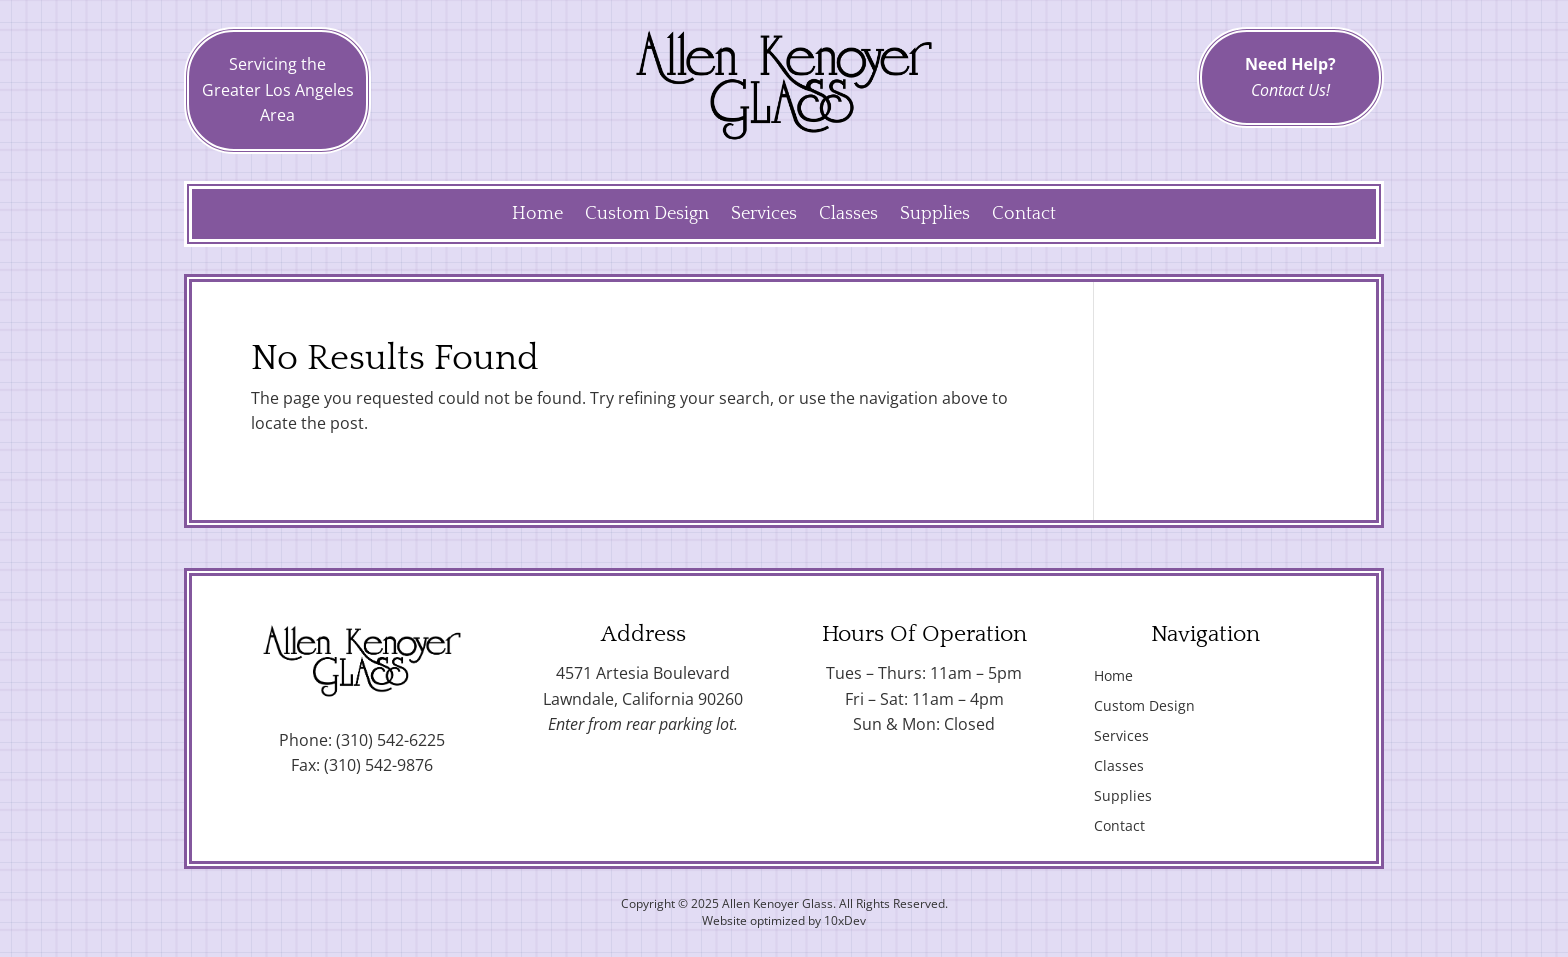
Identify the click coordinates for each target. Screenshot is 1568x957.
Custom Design (647, 215)
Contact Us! (1290, 90)
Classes (848, 215)
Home (537, 215)
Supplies (935, 215)
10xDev (845, 920)
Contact (1024, 215)
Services (764, 215)
